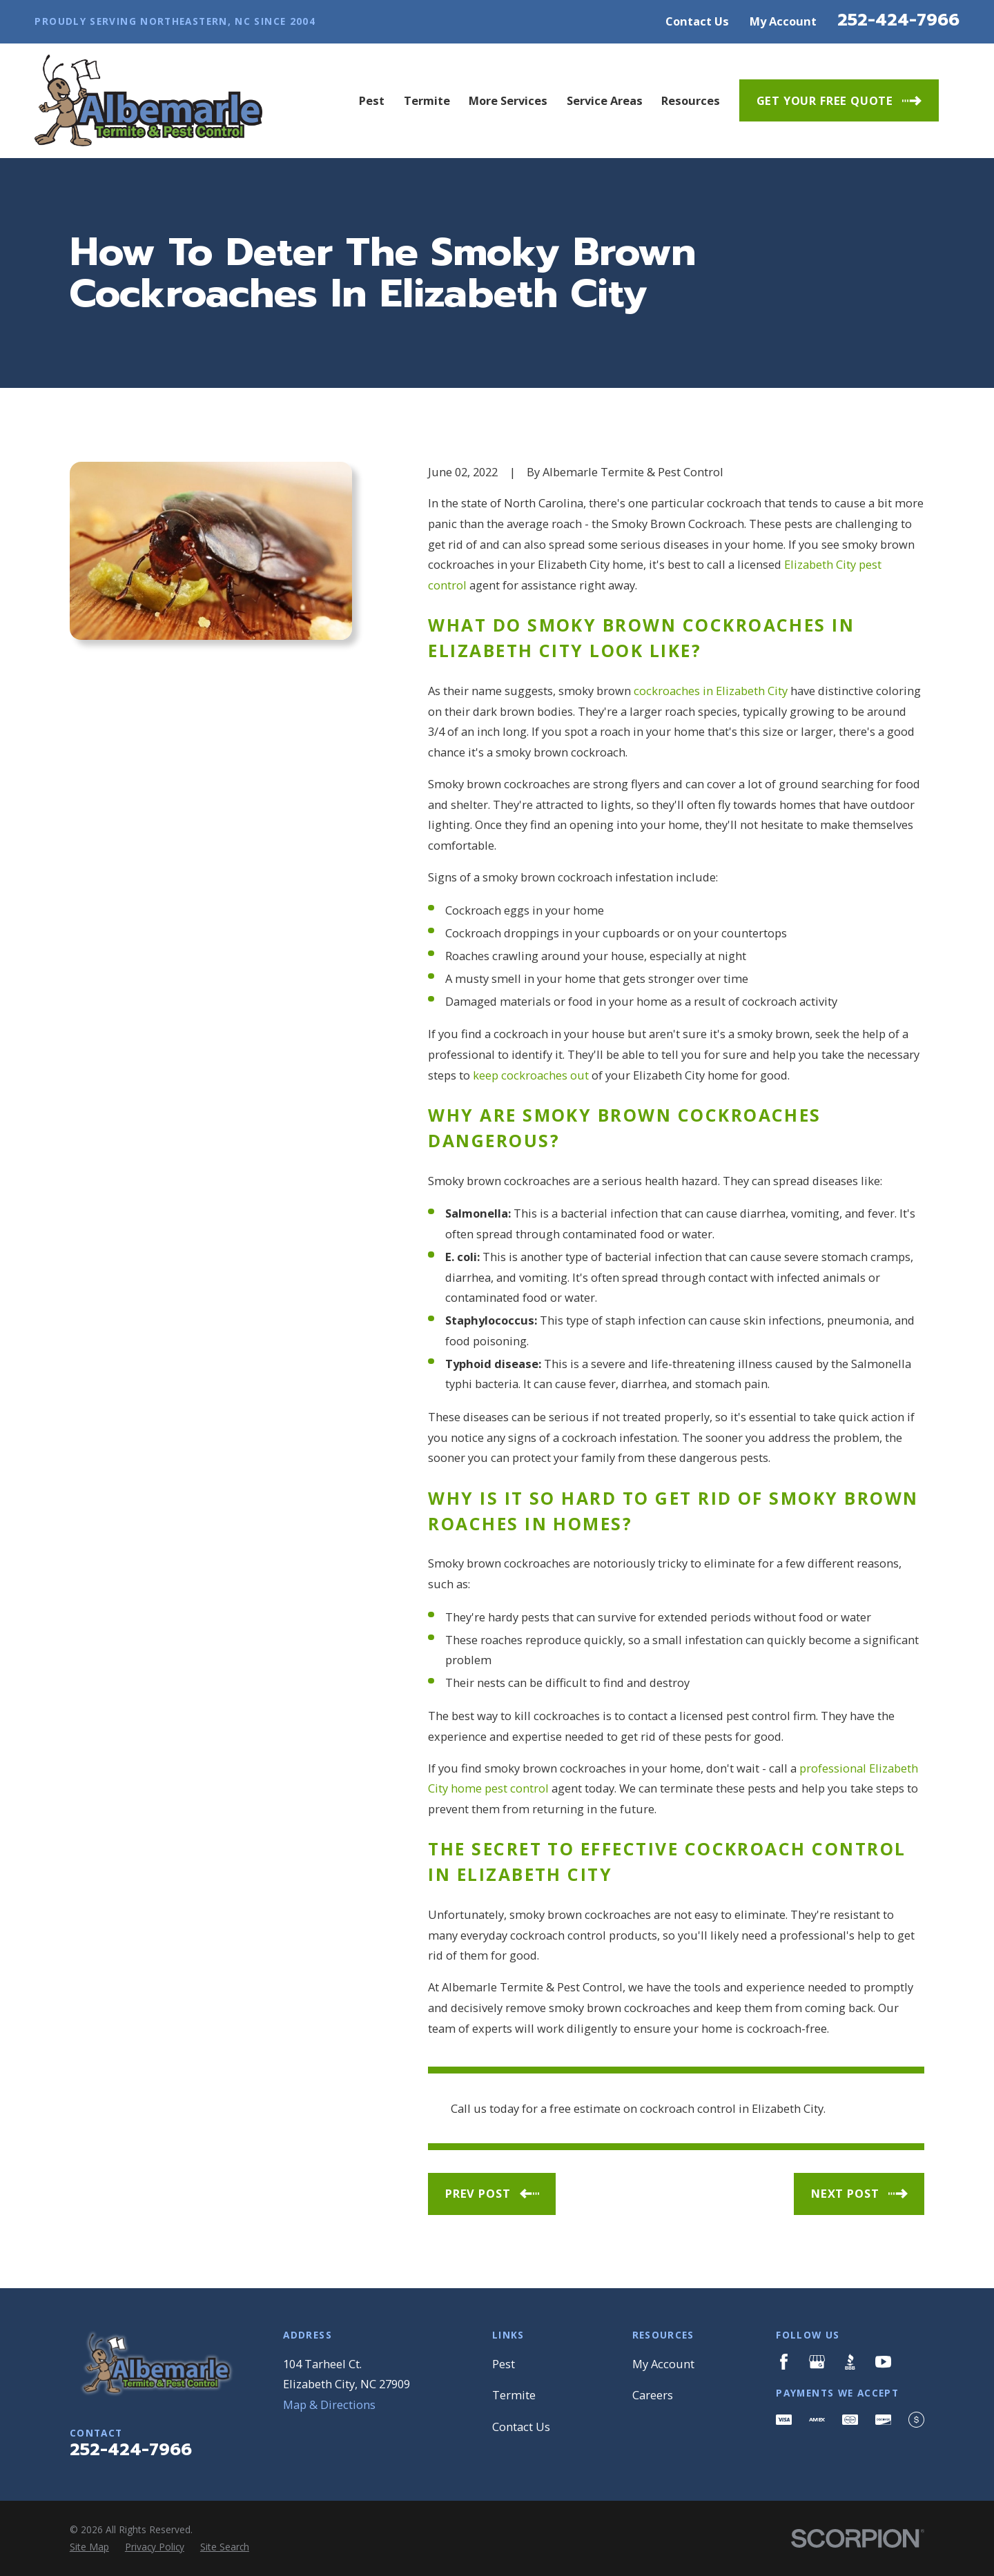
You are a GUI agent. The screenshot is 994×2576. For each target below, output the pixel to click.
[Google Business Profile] (817, 2362)
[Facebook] (784, 2362)
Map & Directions (329, 2404)
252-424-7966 (898, 19)
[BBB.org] (850, 2362)
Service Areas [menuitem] (605, 100)
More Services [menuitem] (508, 100)
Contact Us (697, 21)
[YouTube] (883, 2362)
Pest (503, 2364)
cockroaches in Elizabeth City (711, 691)
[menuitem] (89, 2547)
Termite (514, 2395)
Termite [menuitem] (427, 100)
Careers (652, 2395)
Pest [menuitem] (371, 100)
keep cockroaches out (531, 1075)
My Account (783, 21)
